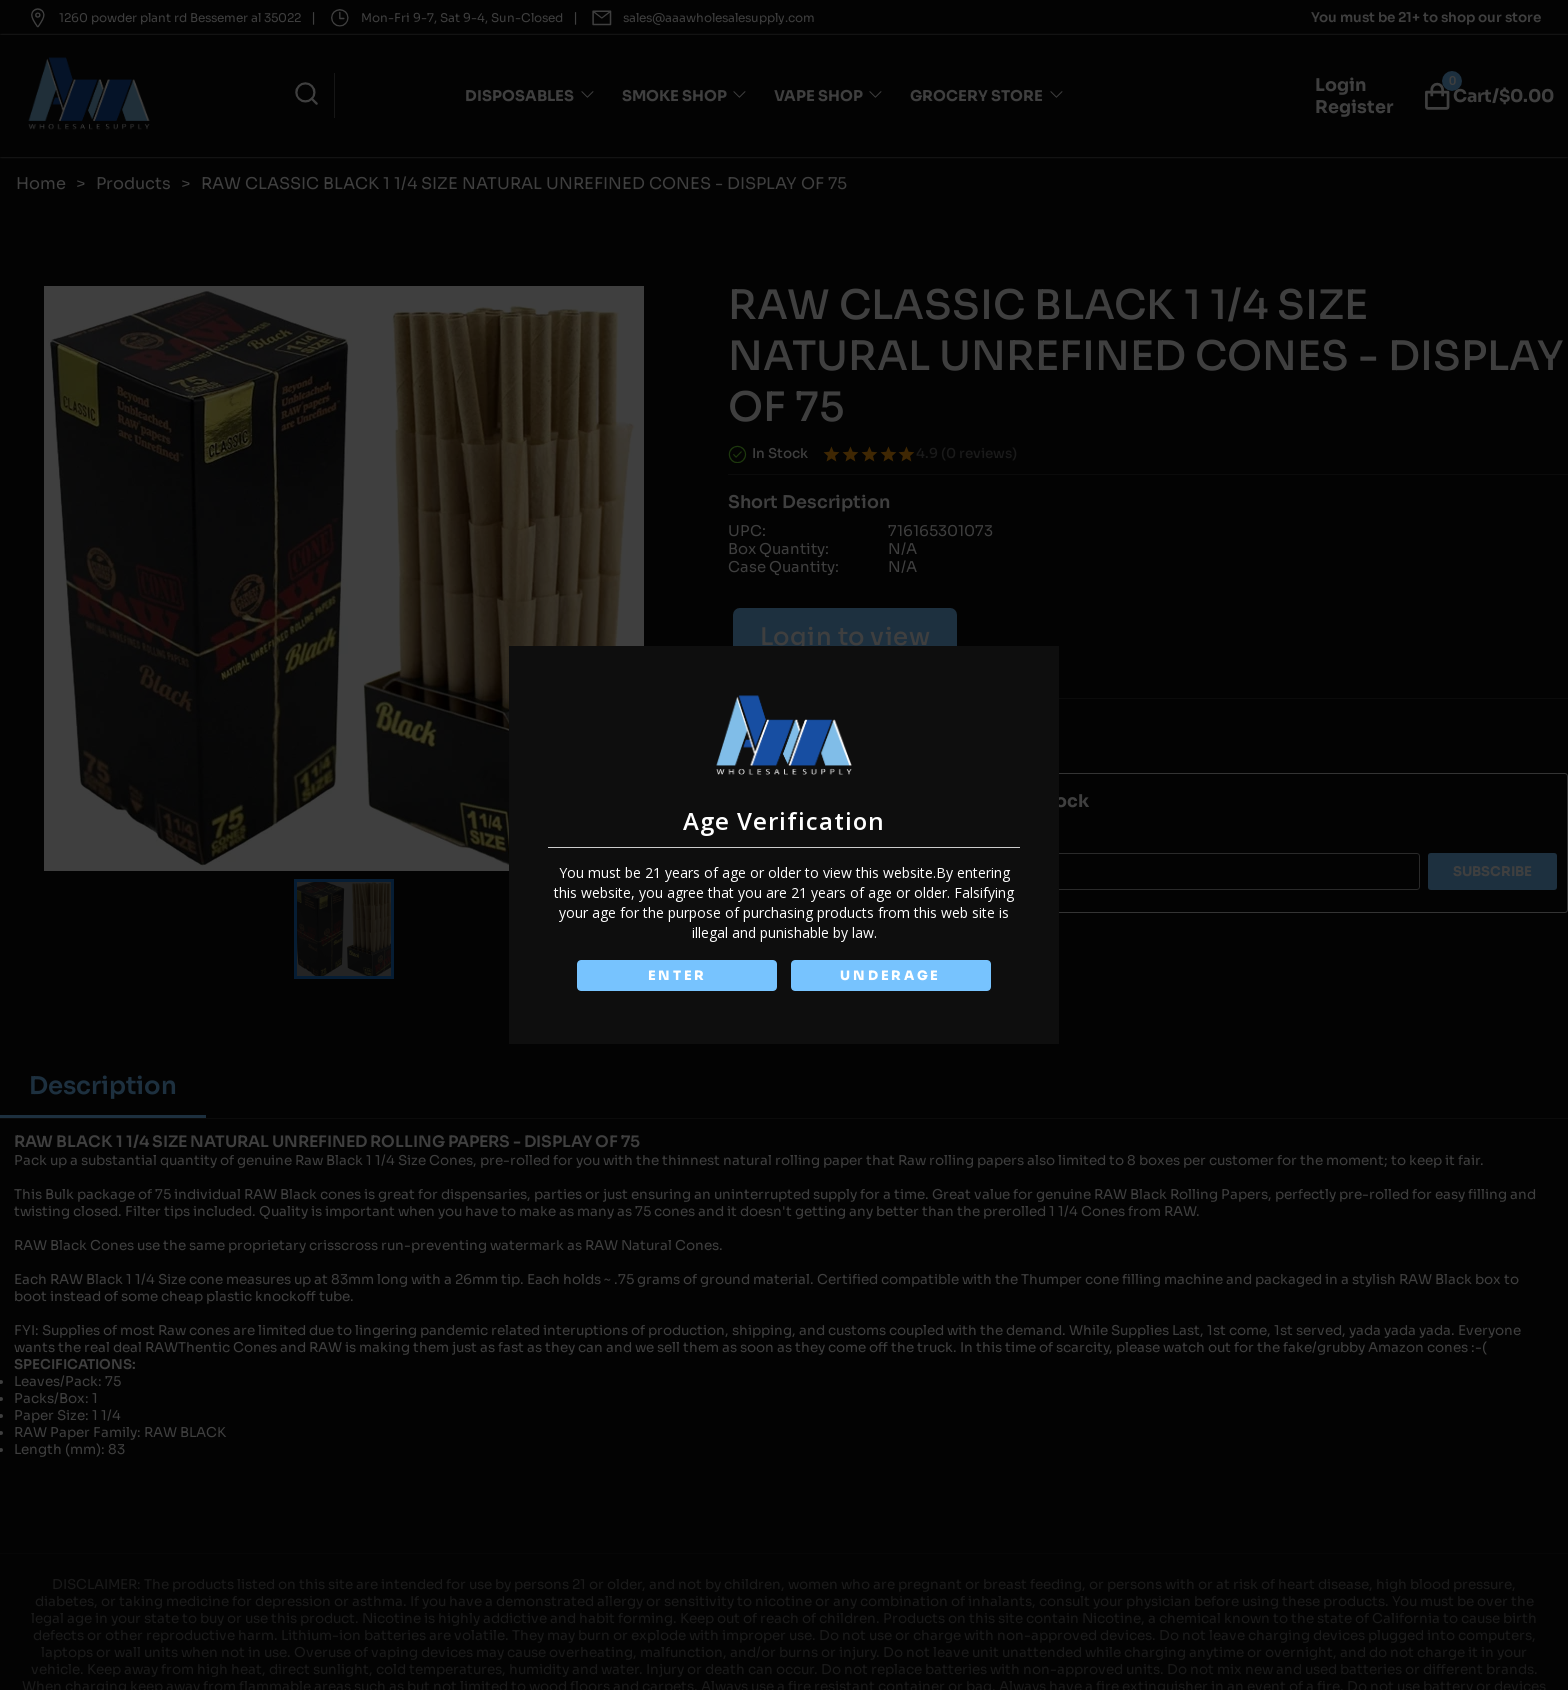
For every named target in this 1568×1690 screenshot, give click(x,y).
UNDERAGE (890, 975)
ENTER (677, 975)
